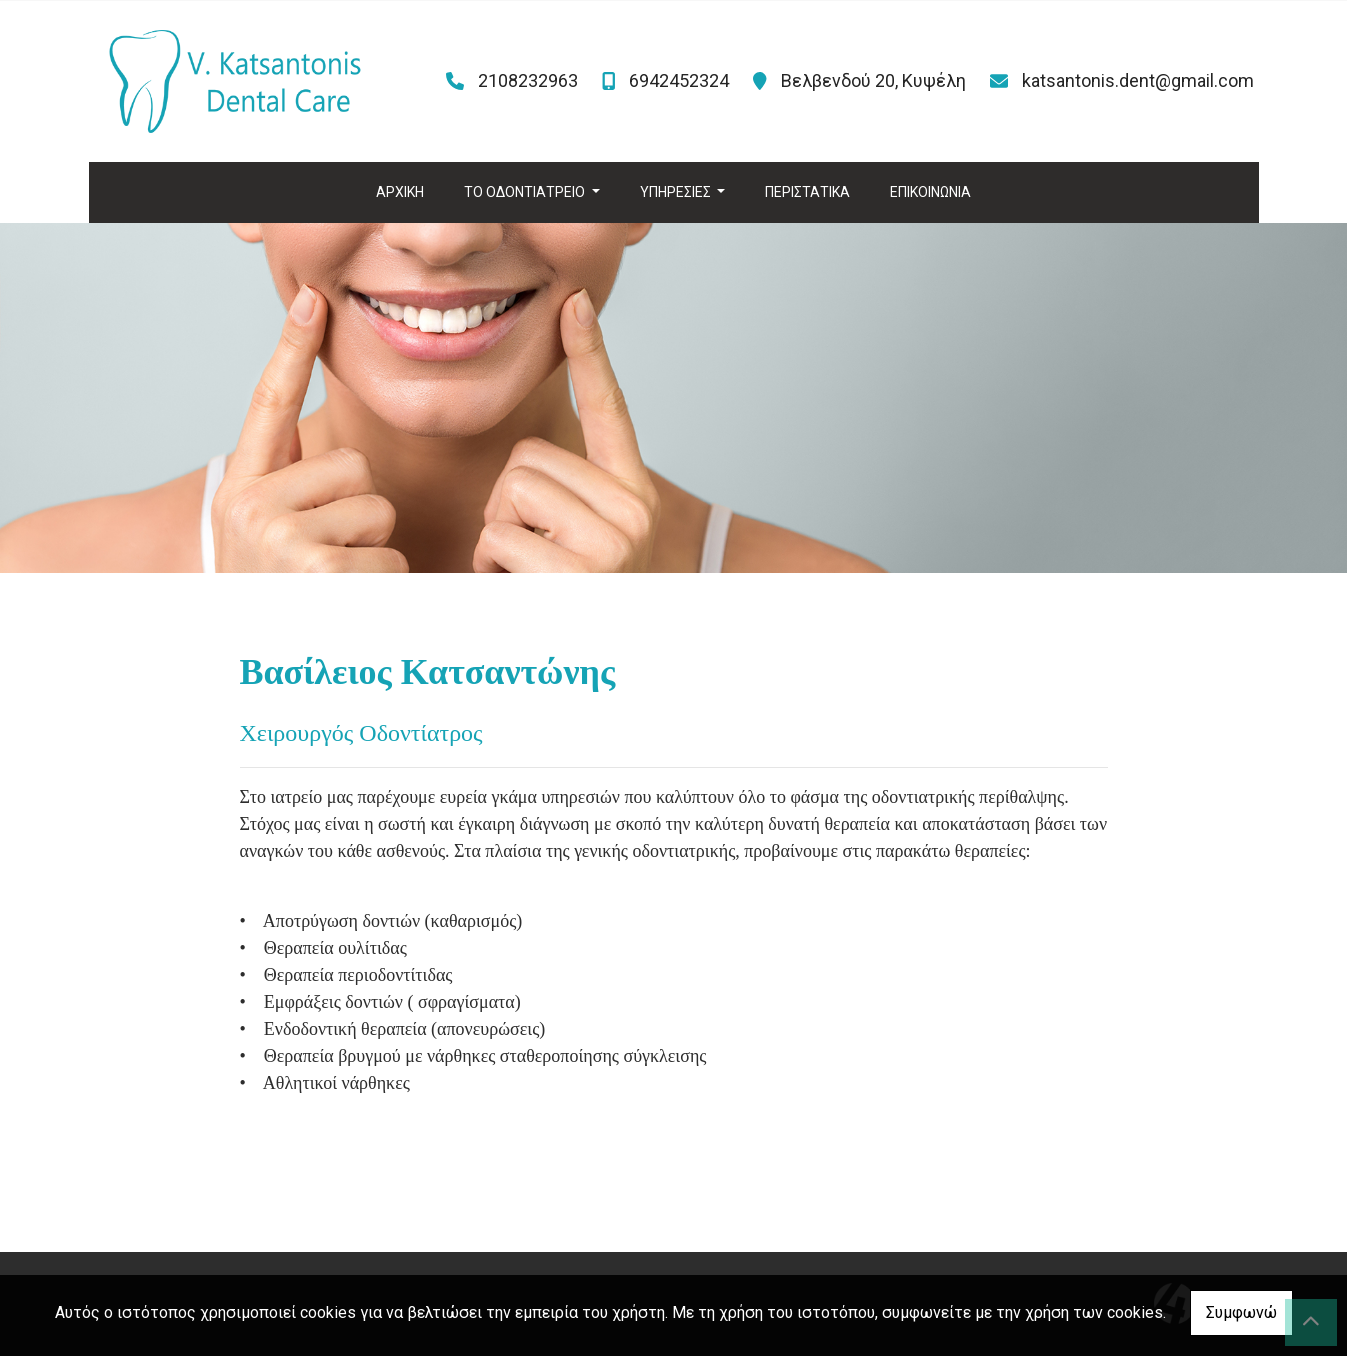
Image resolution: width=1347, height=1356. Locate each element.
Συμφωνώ (1241, 1312)
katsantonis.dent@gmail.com (1138, 80)
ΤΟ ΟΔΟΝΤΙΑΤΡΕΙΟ (526, 192)
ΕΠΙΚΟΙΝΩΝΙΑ (930, 192)
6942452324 (679, 80)
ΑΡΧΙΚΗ (400, 192)
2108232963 (528, 80)
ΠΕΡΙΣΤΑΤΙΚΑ (807, 192)
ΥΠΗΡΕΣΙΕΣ (677, 192)
